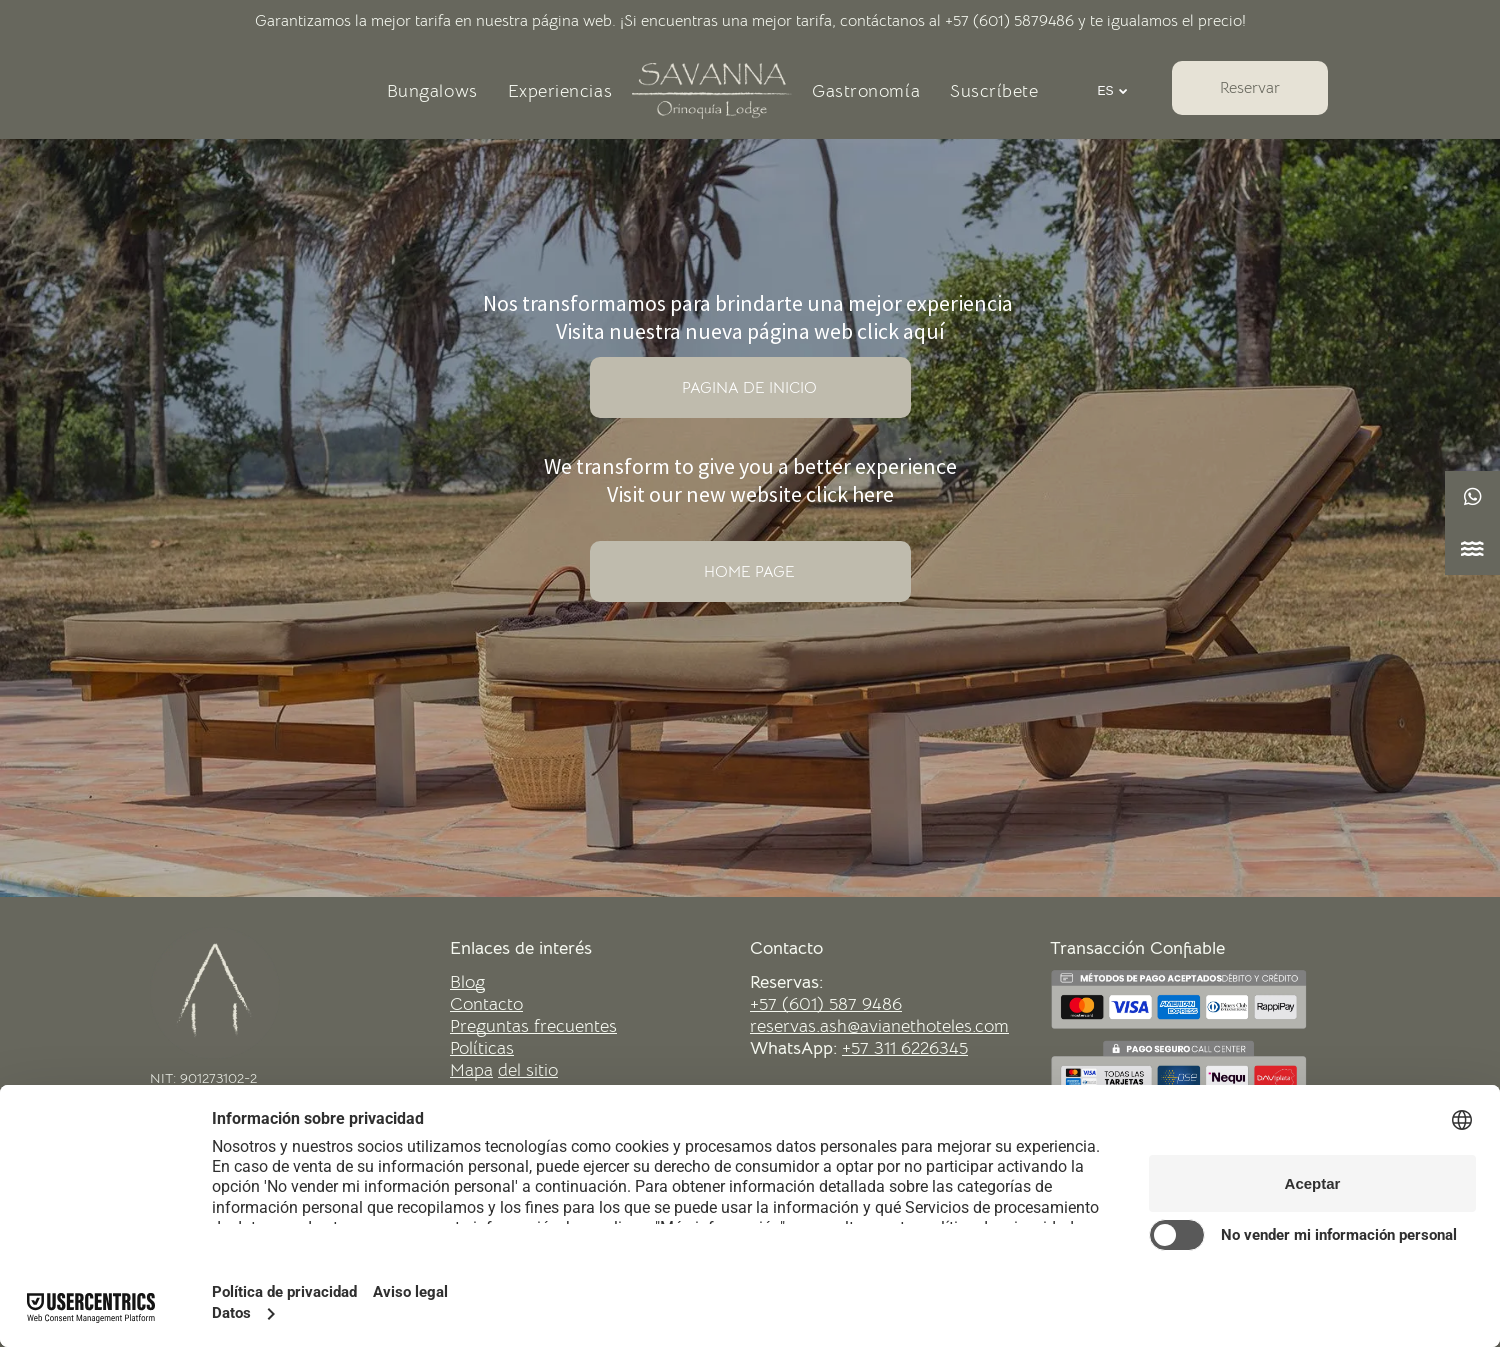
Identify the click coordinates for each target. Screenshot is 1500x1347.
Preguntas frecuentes (533, 1026)
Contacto (486, 1004)
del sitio (528, 1070)
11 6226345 (926, 1048)
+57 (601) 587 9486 (826, 1004)
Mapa (471, 1070)
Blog (467, 982)
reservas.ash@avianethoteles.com (879, 1026)
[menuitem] (432, 90)
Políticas (482, 1048)
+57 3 (863, 1048)
